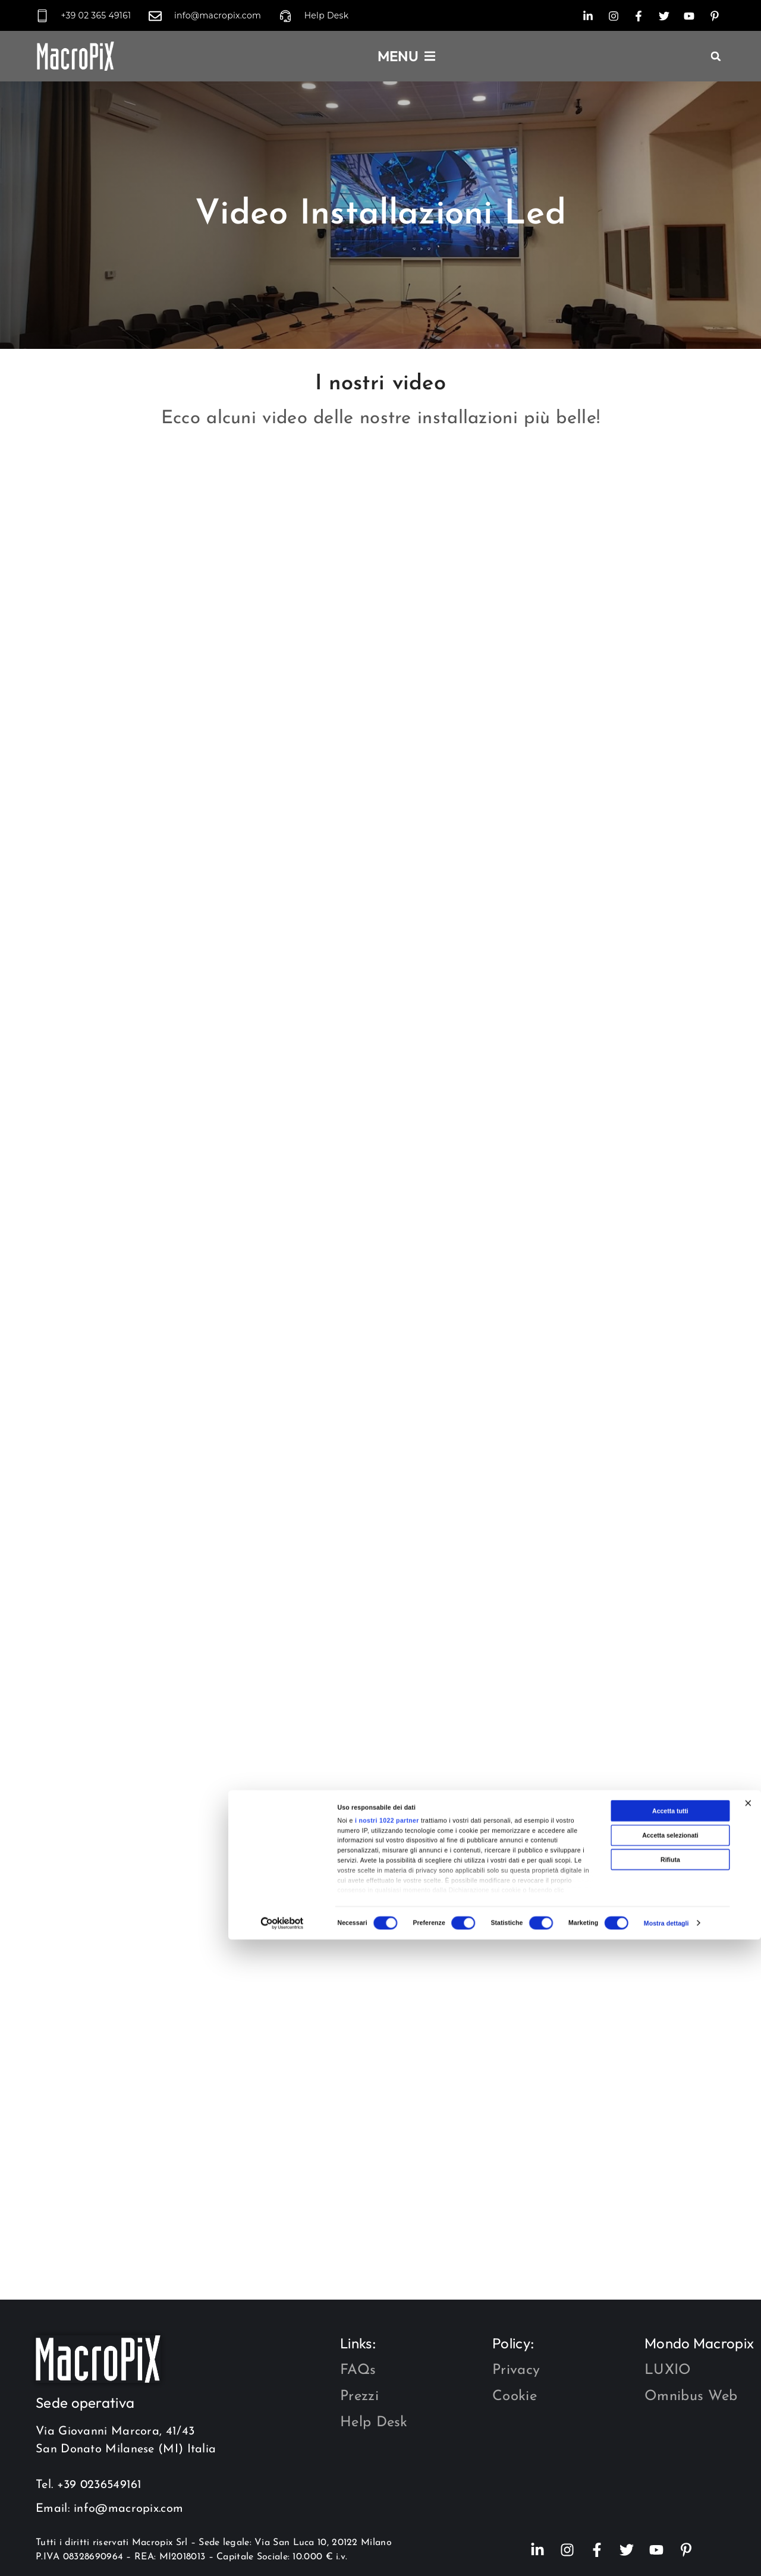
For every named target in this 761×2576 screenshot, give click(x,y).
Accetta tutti (670, 2479)
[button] (715, 56)
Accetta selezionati (670, 2503)
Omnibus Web (690, 2396)
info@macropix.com (128, 2509)
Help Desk (374, 2423)
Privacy (516, 2370)
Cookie (514, 2396)
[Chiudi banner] (748, 2472)
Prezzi (359, 2396)
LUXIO (667, 2370)
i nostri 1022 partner (387, 2489)
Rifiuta (670, 2527)
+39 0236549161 (99, 2485)
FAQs (358, 2370)
